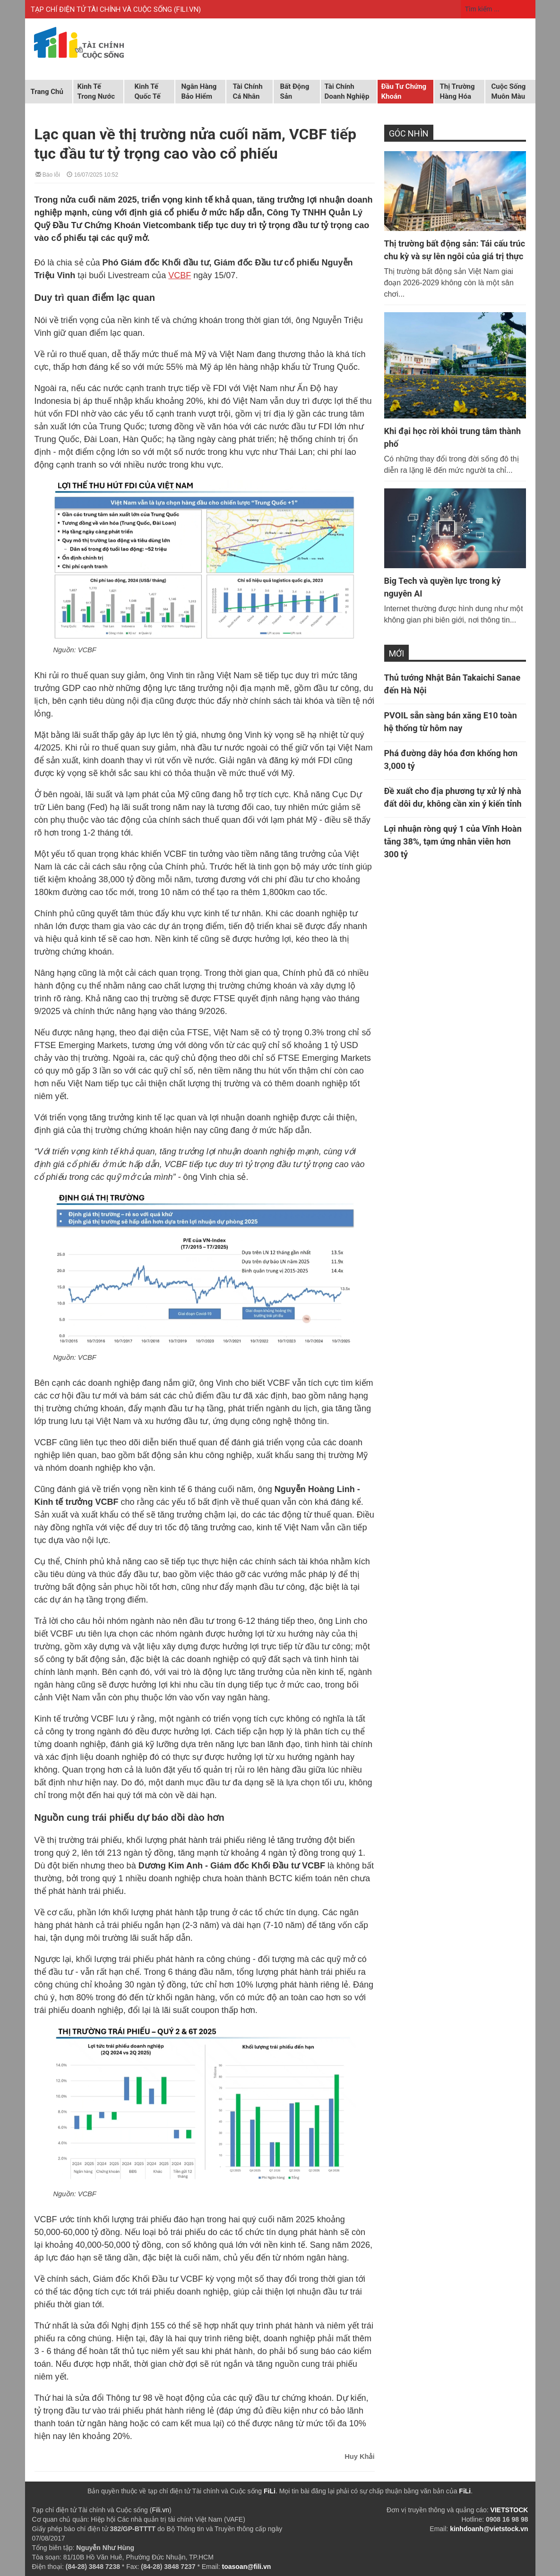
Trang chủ (47, 91)
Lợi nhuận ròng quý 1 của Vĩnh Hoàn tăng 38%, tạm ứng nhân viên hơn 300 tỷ (453, 841)
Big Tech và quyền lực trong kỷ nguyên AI (442, 587)
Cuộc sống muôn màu (508, 91)
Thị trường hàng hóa (457, 91)
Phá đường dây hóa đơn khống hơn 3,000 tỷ (451, 759)
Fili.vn (160, 2510)
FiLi (270, 2491)
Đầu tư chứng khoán (404, 91)
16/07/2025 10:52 (92, 174)
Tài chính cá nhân (248, 91)
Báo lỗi (47, 174)
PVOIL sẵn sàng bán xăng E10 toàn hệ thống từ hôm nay (450, 721)
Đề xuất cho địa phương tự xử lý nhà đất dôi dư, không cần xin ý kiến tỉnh (453, 797)
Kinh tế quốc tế (148, 91)
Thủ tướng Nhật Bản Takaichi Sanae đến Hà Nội (452, 684)
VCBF (179, 275)
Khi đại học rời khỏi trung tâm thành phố (452, 437)
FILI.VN (187, 9)
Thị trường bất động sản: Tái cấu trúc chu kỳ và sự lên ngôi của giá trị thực (455, 250)
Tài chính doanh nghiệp (347, 91)
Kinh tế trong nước (96, 91)
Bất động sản (295, 91)
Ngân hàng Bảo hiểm (199, 91)
